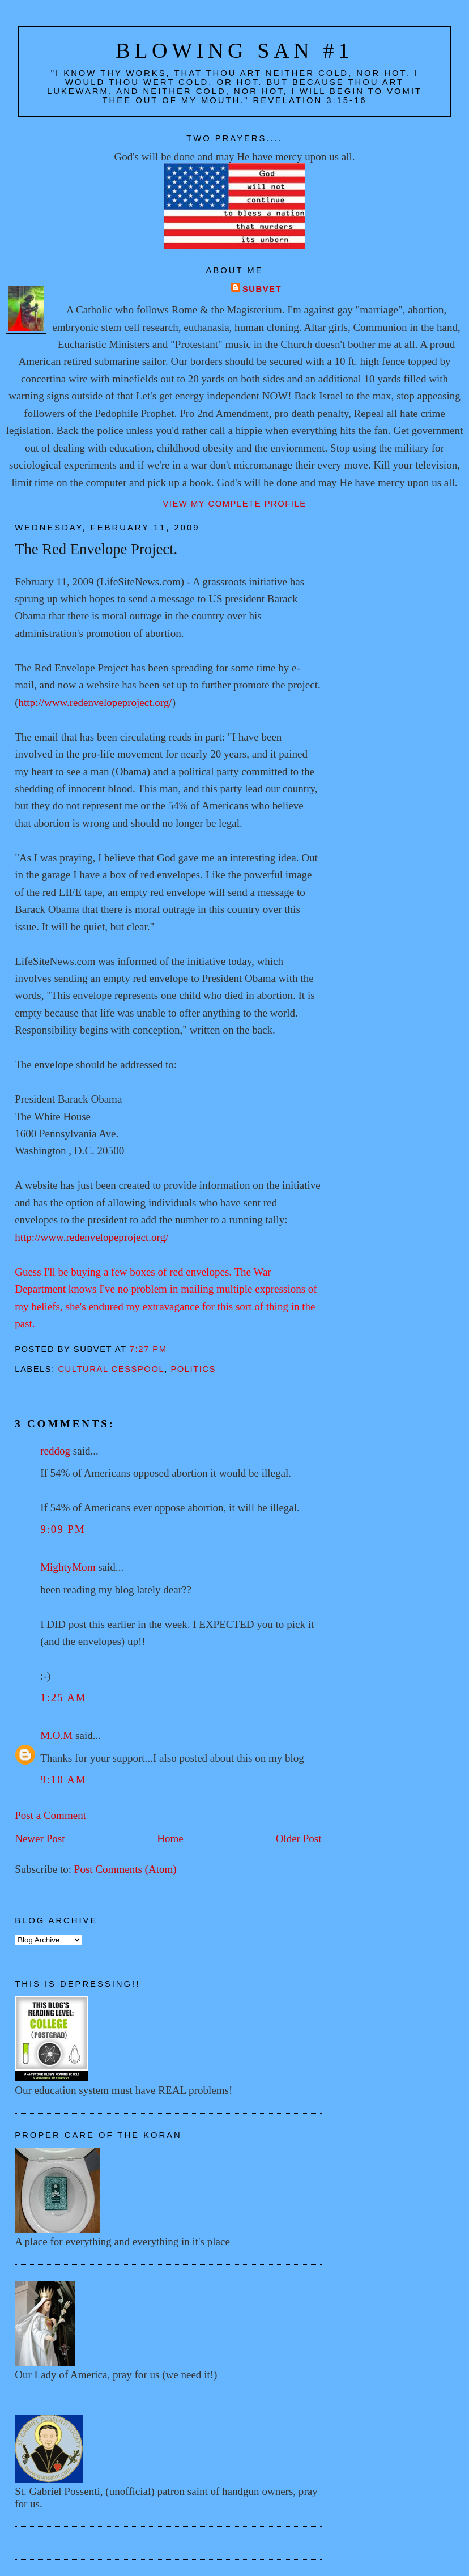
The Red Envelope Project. (96, 549)
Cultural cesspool (111, 1369)
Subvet (262, 289)
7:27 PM (148, 1349)
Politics (193, 1369)
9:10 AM (63, 1780)
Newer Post (40, 1838)
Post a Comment (50, 1815)
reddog (55, 1451)
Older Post (299, 1838)
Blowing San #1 (234, 50)
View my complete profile (234, 503)
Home (170, 1838)
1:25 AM (63, 1697)
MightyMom (67, 1567)
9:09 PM (62, 1529)
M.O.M (56, 1735)
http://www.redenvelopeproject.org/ (95, 702)
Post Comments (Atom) (125, 1869)
